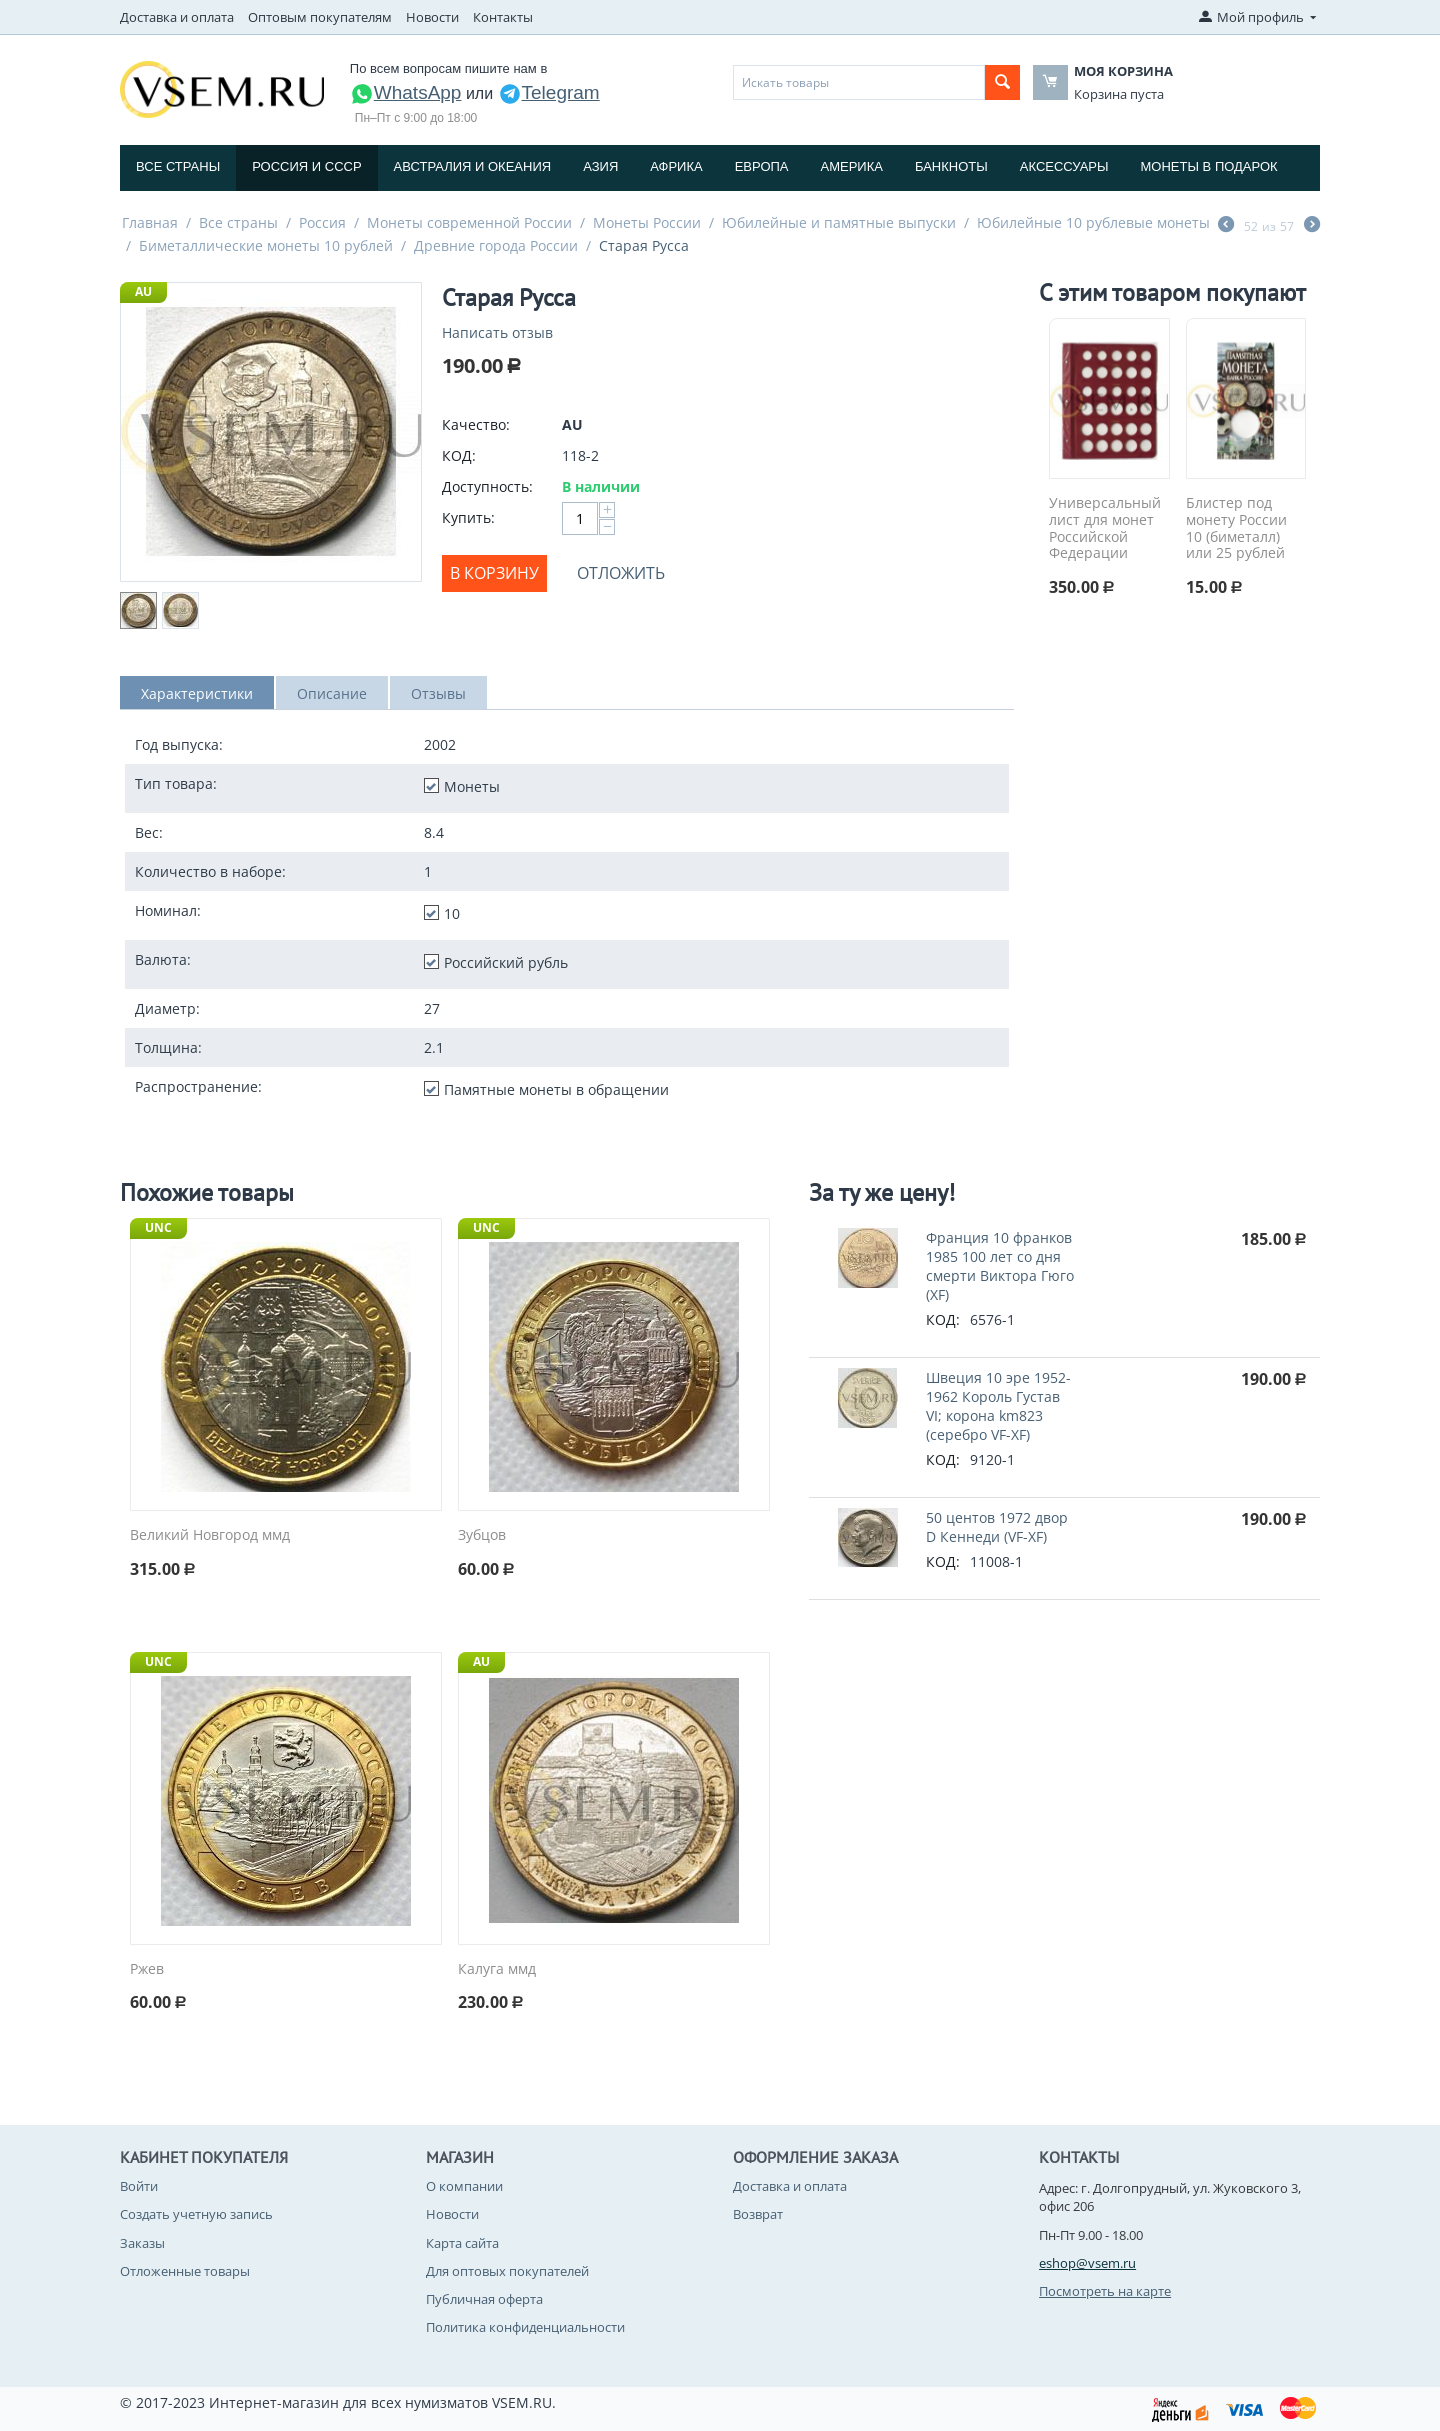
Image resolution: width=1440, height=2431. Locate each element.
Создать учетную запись (196, 2214)
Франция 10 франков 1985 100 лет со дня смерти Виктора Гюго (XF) (1000, 1266)
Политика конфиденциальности (525, 2327)
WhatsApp (406, 92)
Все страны (178, 166)
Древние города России (496, 245)
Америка (852, 166)
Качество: (476, 424)
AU (143, 291)
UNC (158, 1227)
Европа (762, 166)
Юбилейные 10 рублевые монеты (1093, 222)
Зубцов (482, 1535)
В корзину (494, 573)
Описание (332, 693)
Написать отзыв (497, 332)
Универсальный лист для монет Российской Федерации (1105, 528)
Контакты (503, 17)
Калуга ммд (497, 1969)
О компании (464, 2186)
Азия (600, 166)
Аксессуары (1064, 166)
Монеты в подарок (1209, 166)
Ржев (147, 1969)
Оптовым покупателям (320, 17)
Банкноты (951, 166)
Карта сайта (462, 2243)
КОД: (459, 455)
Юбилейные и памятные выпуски (839, 222)
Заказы (142, 2243)
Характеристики (197, 693)
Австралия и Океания (473, 166)
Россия (322, 222)
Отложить (621, 573)
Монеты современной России (469, 222)
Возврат (758, 2214)
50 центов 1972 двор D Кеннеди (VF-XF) (997, 1527)
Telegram (549, 92)
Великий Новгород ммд (210, 1535)
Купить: (468, 517)
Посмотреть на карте (1105, 2291)
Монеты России (647, 222)
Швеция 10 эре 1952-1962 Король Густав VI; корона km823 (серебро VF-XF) (998, 1406)
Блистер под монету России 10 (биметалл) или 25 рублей (1236, 528)
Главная (150, 222)
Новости (432, 17)
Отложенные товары (185, 2271)
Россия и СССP (306, 166)
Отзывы (438, 693)
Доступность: (487, 486)
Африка (676, 166)
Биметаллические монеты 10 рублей (266, 245)
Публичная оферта (484, 2299)
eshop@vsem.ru (1087, 2263)
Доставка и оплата (177, 17)
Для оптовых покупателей (507, 2271)
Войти (139, 2186)
